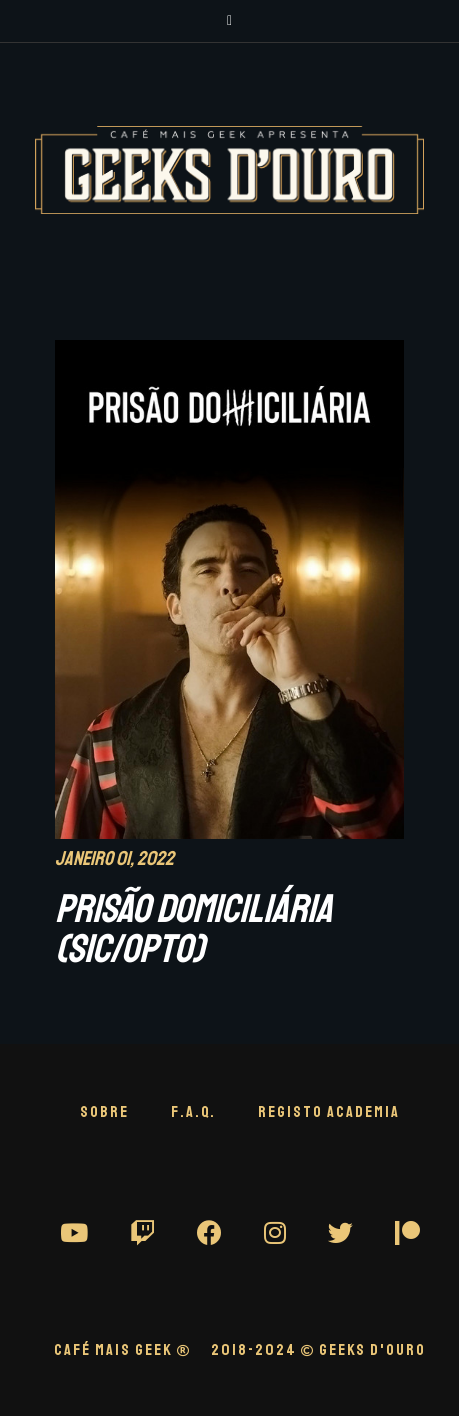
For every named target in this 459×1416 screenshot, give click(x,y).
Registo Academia (329, 1112)
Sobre (104, 1112)
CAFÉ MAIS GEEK (122, 1350)
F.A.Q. (193, 1112)
